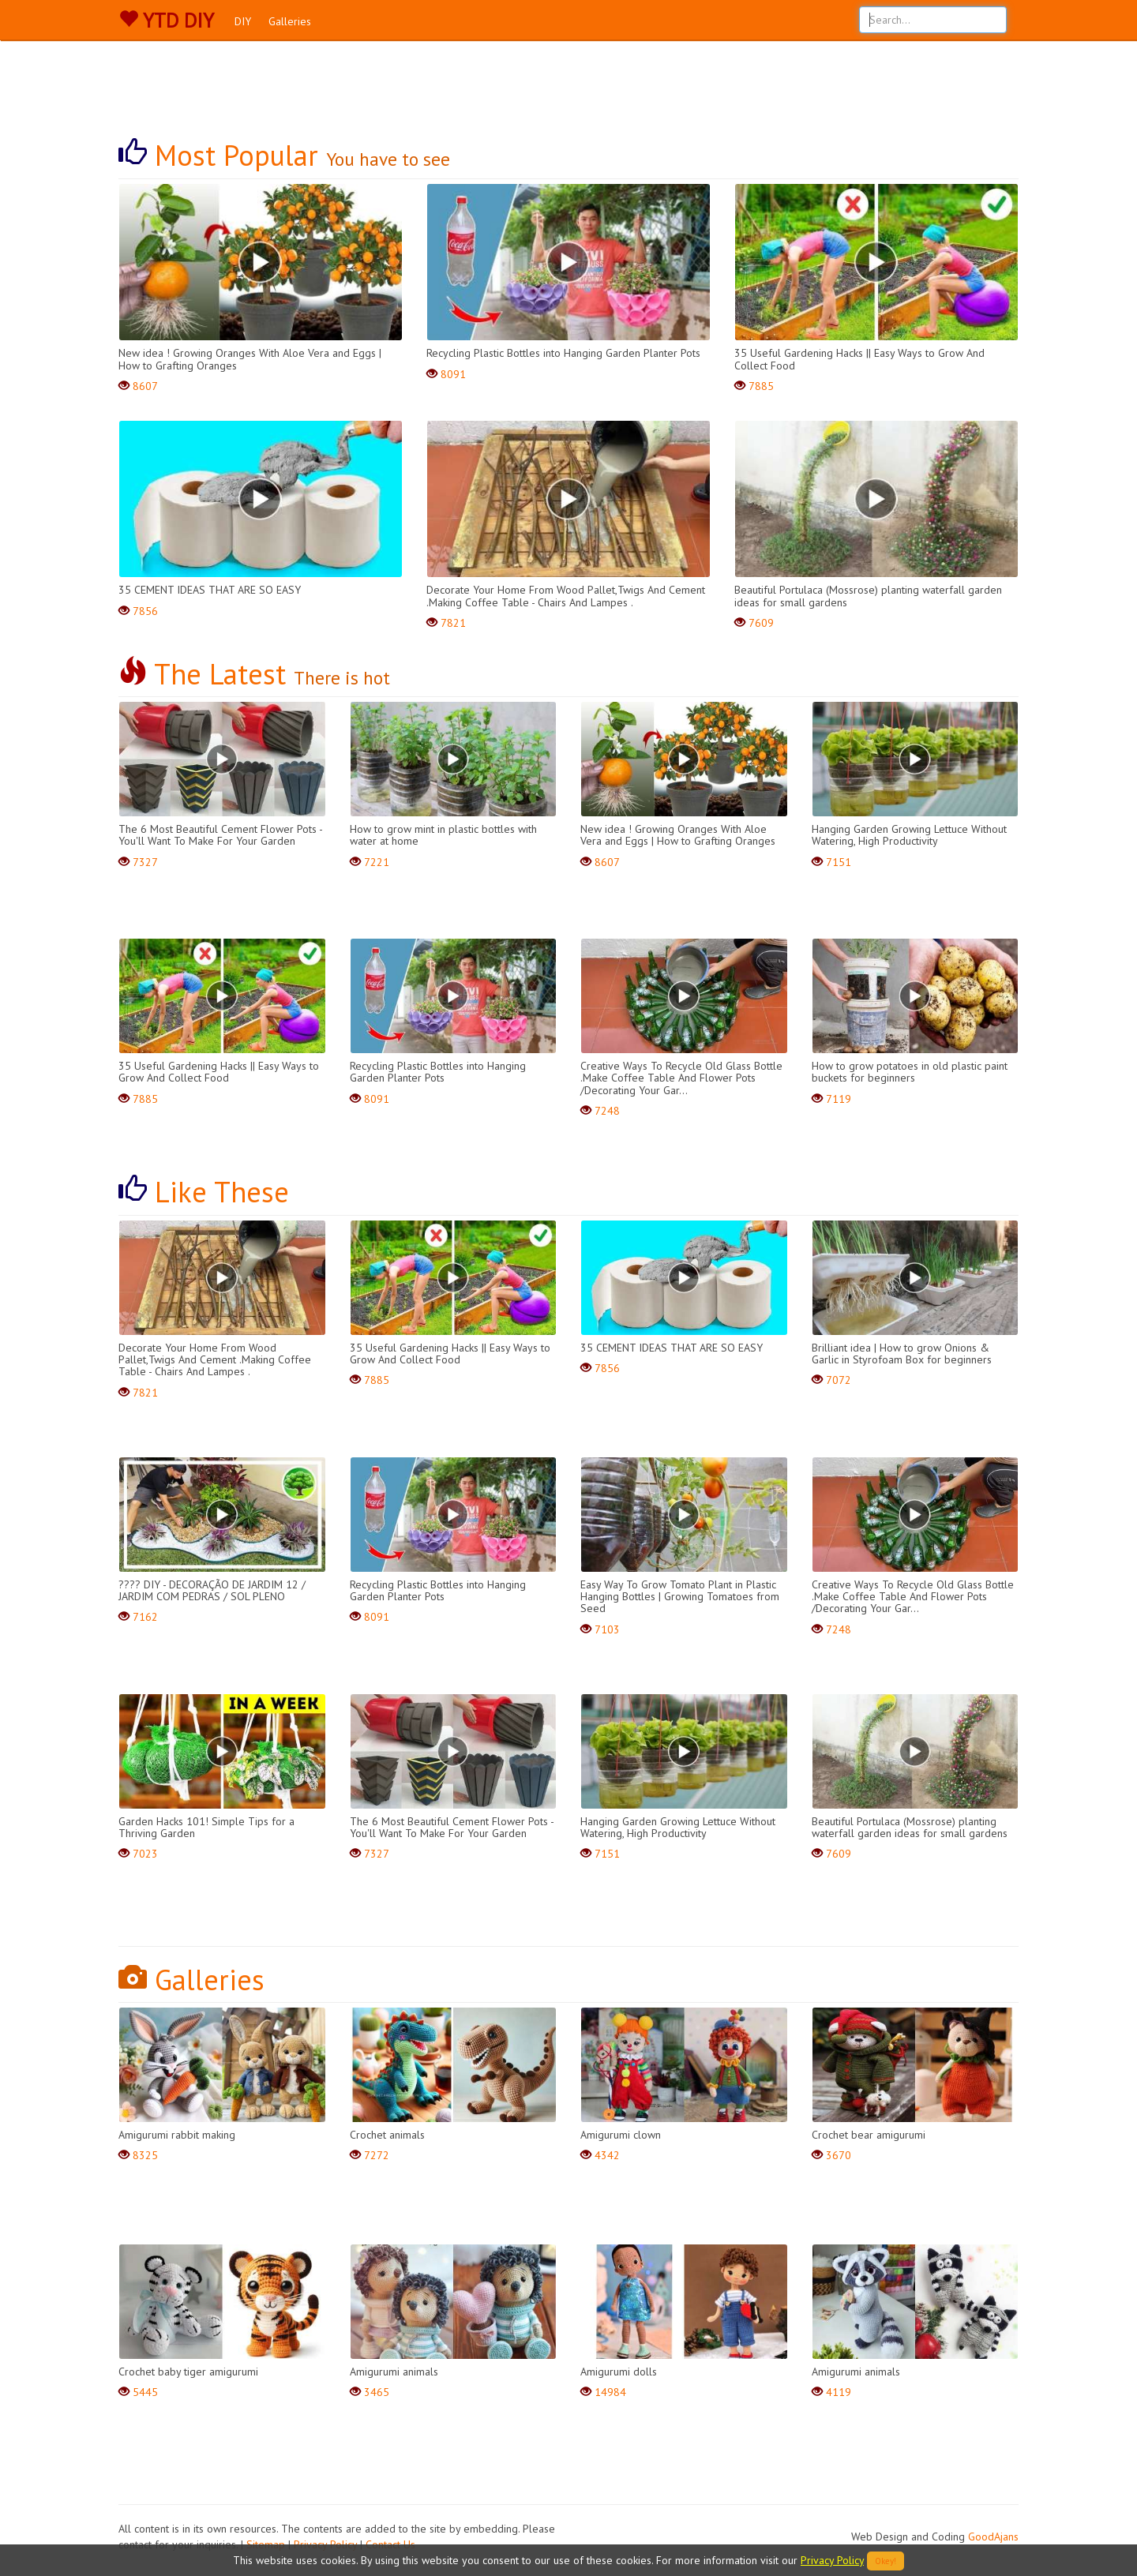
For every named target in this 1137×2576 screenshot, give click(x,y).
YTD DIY (166, 20)
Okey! (885, 2561)
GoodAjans (993, 2536)
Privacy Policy (832, 2560)
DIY (243, 21)
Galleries (289, 21)
